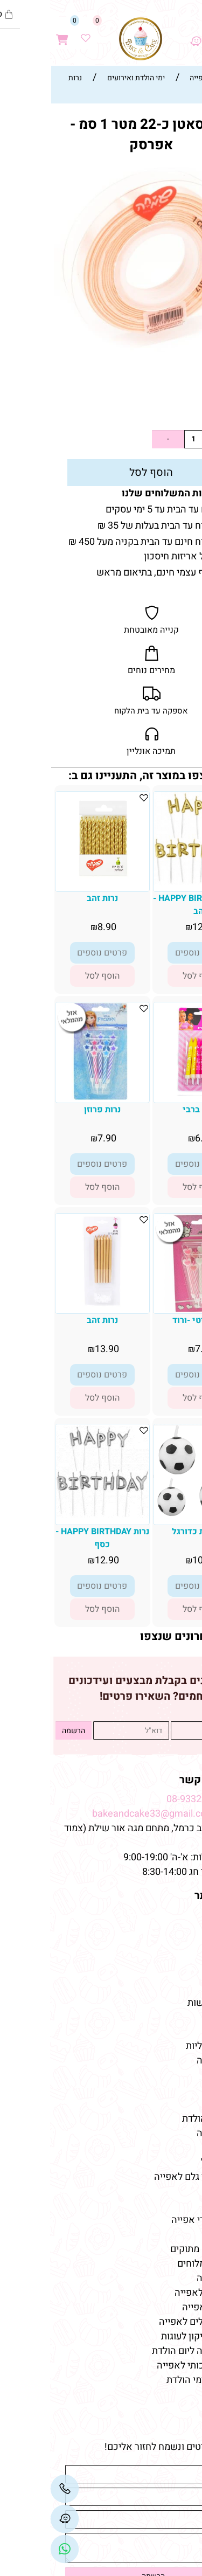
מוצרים (177, 2026)
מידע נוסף (174, 1973)
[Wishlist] (35, 33)
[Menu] (191, 33)
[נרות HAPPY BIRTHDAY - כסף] (52, 1515)
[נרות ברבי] (150, 1093)
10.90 (154, 1560)
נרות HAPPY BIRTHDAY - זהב (150, 905)
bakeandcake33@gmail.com (103, 1813)
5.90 (171, 411)
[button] (149, 976)
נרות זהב (52, 898)
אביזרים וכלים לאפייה (151, 2322)
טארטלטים (172, 2075)
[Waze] (145, 33)
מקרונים (178, 2104)
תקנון (182, 1944)
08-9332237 (142, 1799)
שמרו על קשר (161, 1780)
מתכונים (178, 1988)
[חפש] (168, 33)
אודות (181, 1930)
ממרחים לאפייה (163, 2307)
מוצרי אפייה (170, 2133)
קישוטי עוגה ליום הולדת (148, 2351)
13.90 (57, 1349)
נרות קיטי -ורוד (149, 1320)
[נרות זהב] (52, 882)
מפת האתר (169, 1895)
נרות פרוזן (52, 1109)
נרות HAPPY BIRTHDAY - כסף (52, 1538)
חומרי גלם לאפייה (159, 2293)
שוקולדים (175, 2089)
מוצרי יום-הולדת (163, 2118)
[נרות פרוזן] (52, 1097)
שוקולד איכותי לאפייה (150, 2365)
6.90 (154, 1138)
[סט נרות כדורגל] (150, 1513)
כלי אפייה (174, 2148)
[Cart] (12, 33)
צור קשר (176, 1959)
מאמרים (175, 2200)
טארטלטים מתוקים (156, 2249)
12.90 (154, 927)
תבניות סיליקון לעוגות (152, 2336)
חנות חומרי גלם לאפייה (149, 2177)
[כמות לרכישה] (143, 439)
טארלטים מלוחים (160, 2263)
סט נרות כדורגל (150, 1531)
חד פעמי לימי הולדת (155, 2380)
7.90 (56, 1138)
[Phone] (14, 2489)
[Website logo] (90, 38)
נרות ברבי (150, 1109)
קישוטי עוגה (170, 2060)
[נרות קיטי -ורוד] (150, 1308)
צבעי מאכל (172, 2162)
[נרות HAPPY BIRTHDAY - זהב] (150, 882)
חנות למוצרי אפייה (157, 2220)
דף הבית (176, 1915)
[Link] (14, 2549)
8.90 (56, 927)
